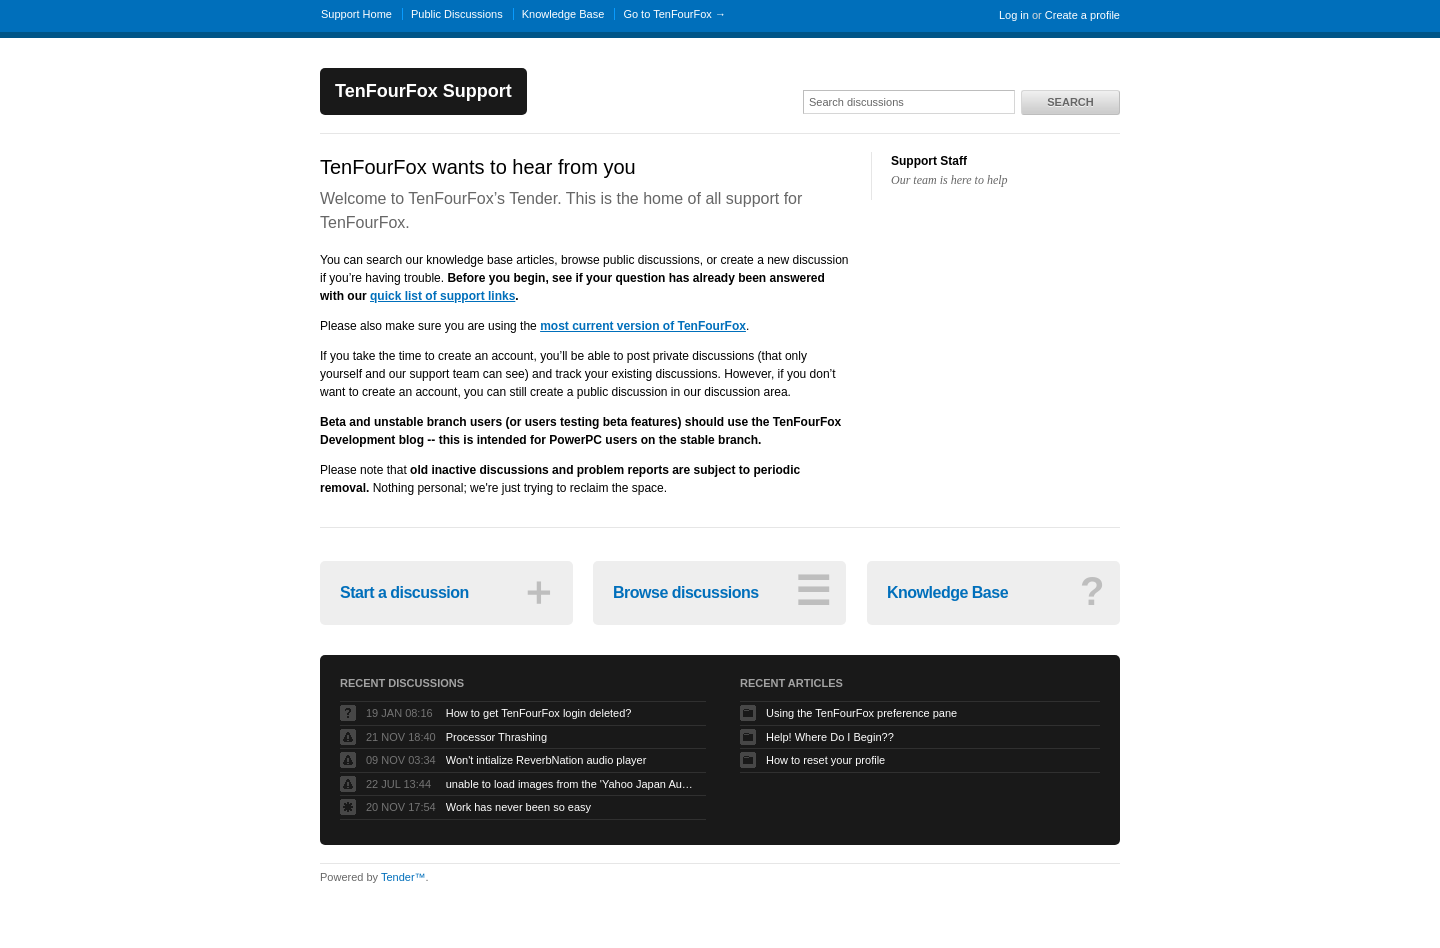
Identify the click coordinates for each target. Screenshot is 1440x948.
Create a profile (1082, 15)
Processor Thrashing (496, 737)
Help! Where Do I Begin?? (830, 737)
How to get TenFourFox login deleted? (539, 713)
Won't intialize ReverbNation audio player (546, 760)
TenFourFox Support (423, 91)
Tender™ (403, 877)
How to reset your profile (825, 760)
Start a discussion (448, 591)
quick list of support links (442, 296)
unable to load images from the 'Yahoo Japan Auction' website (571, 784)
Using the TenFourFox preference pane (861, 713)
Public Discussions (457, 14)
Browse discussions (721, 591)
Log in (1014, 15)
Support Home (356, 14)
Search (1070, 102)
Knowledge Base (563, 14)
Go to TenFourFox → (674, 14)
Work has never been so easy (518, 807)
